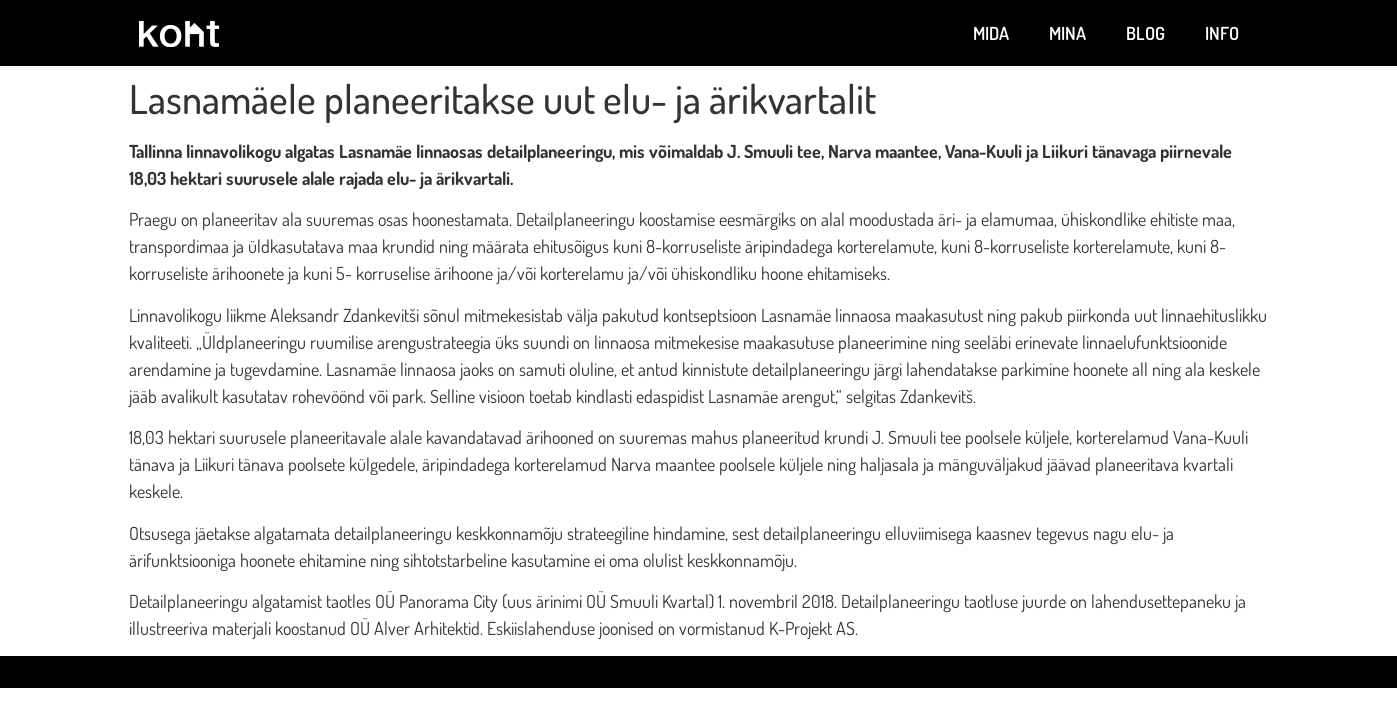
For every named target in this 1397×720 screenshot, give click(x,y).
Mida (991, 33)
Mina (1067, 33)
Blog (1145, 33)
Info (1222, 33)
